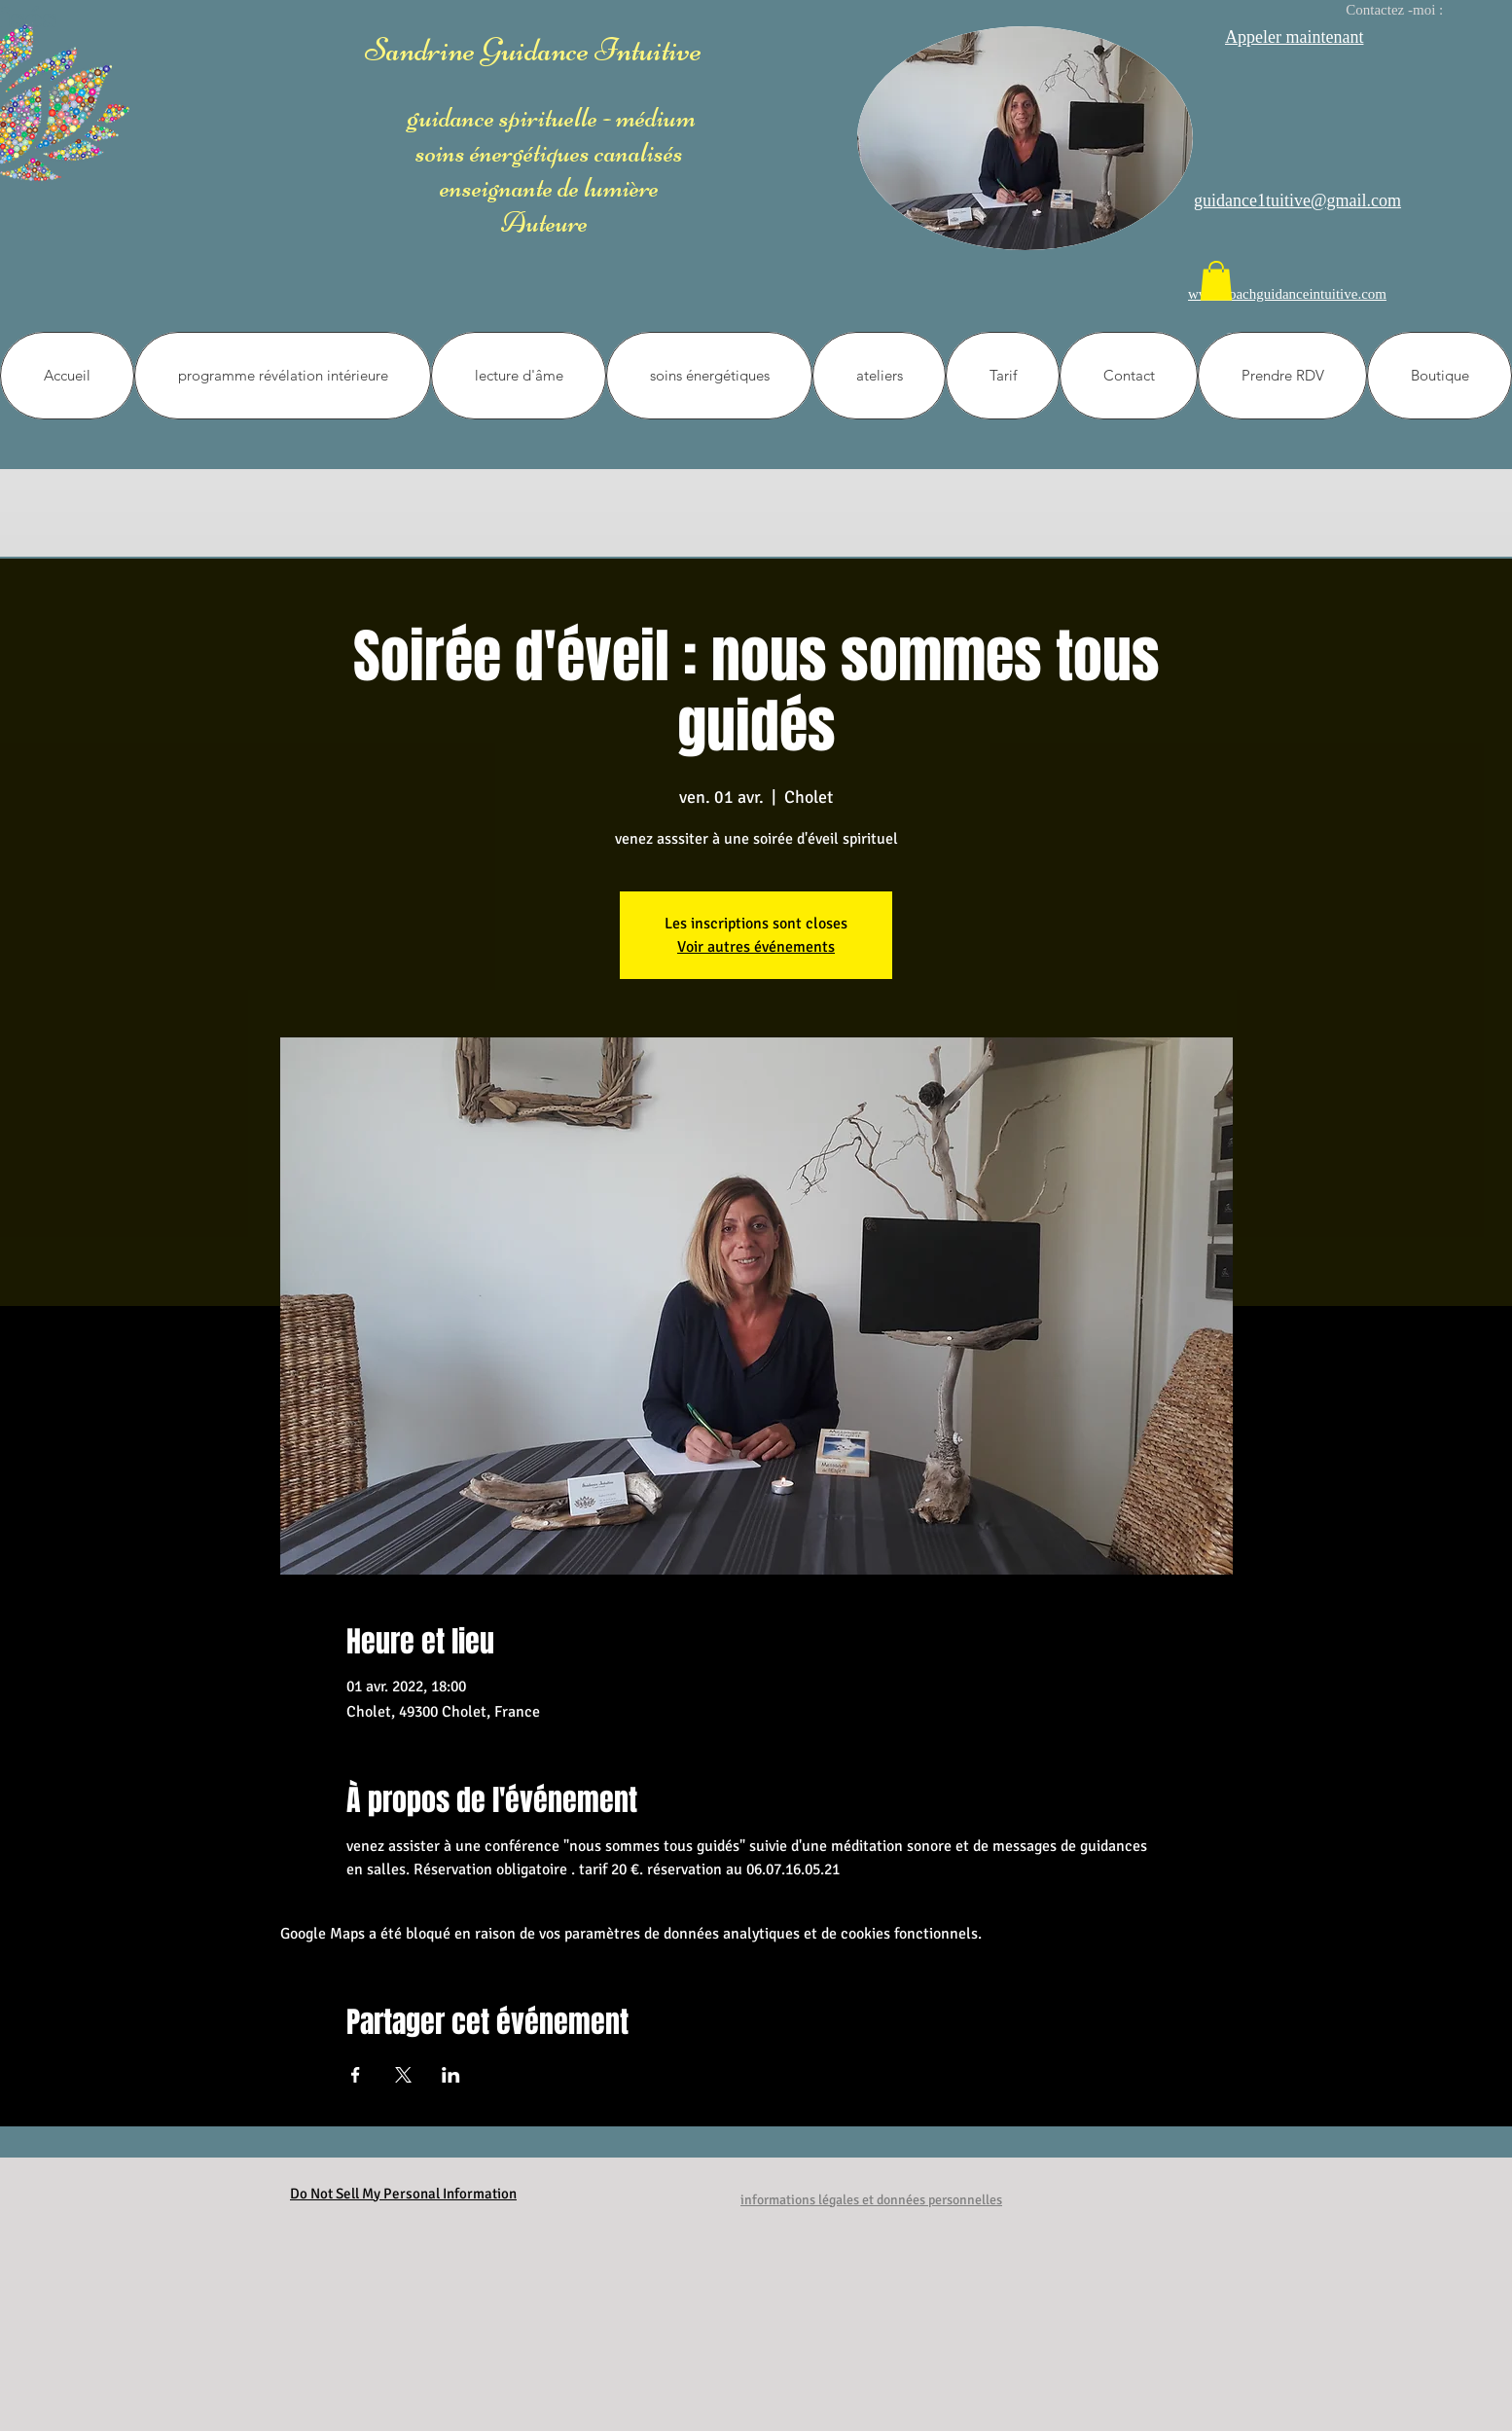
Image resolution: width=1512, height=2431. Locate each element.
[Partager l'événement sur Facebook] (355, 2075)
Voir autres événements (756, 947)
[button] (1216, 281)
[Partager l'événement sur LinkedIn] (451, 2075)
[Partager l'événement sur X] (403, 2075)
